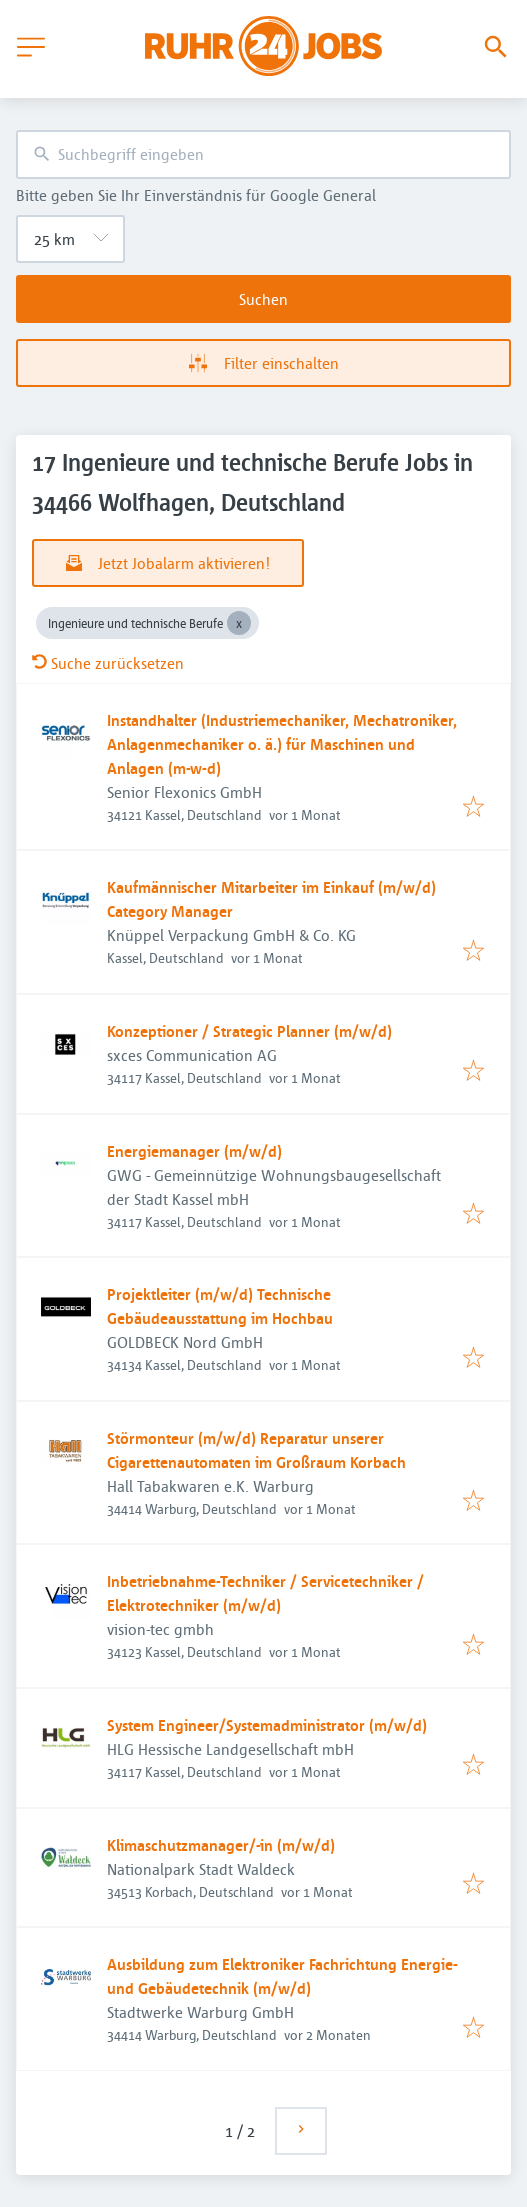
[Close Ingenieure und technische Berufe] (239, 623)
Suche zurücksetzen (108, 663)
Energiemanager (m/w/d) (194, 1151)
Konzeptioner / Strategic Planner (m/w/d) (249, 1031)
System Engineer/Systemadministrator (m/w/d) (267, 1725)
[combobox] (263, 154)
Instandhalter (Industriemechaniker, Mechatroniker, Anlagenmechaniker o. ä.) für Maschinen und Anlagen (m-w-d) (282, 744)
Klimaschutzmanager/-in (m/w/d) (221, 1845)
